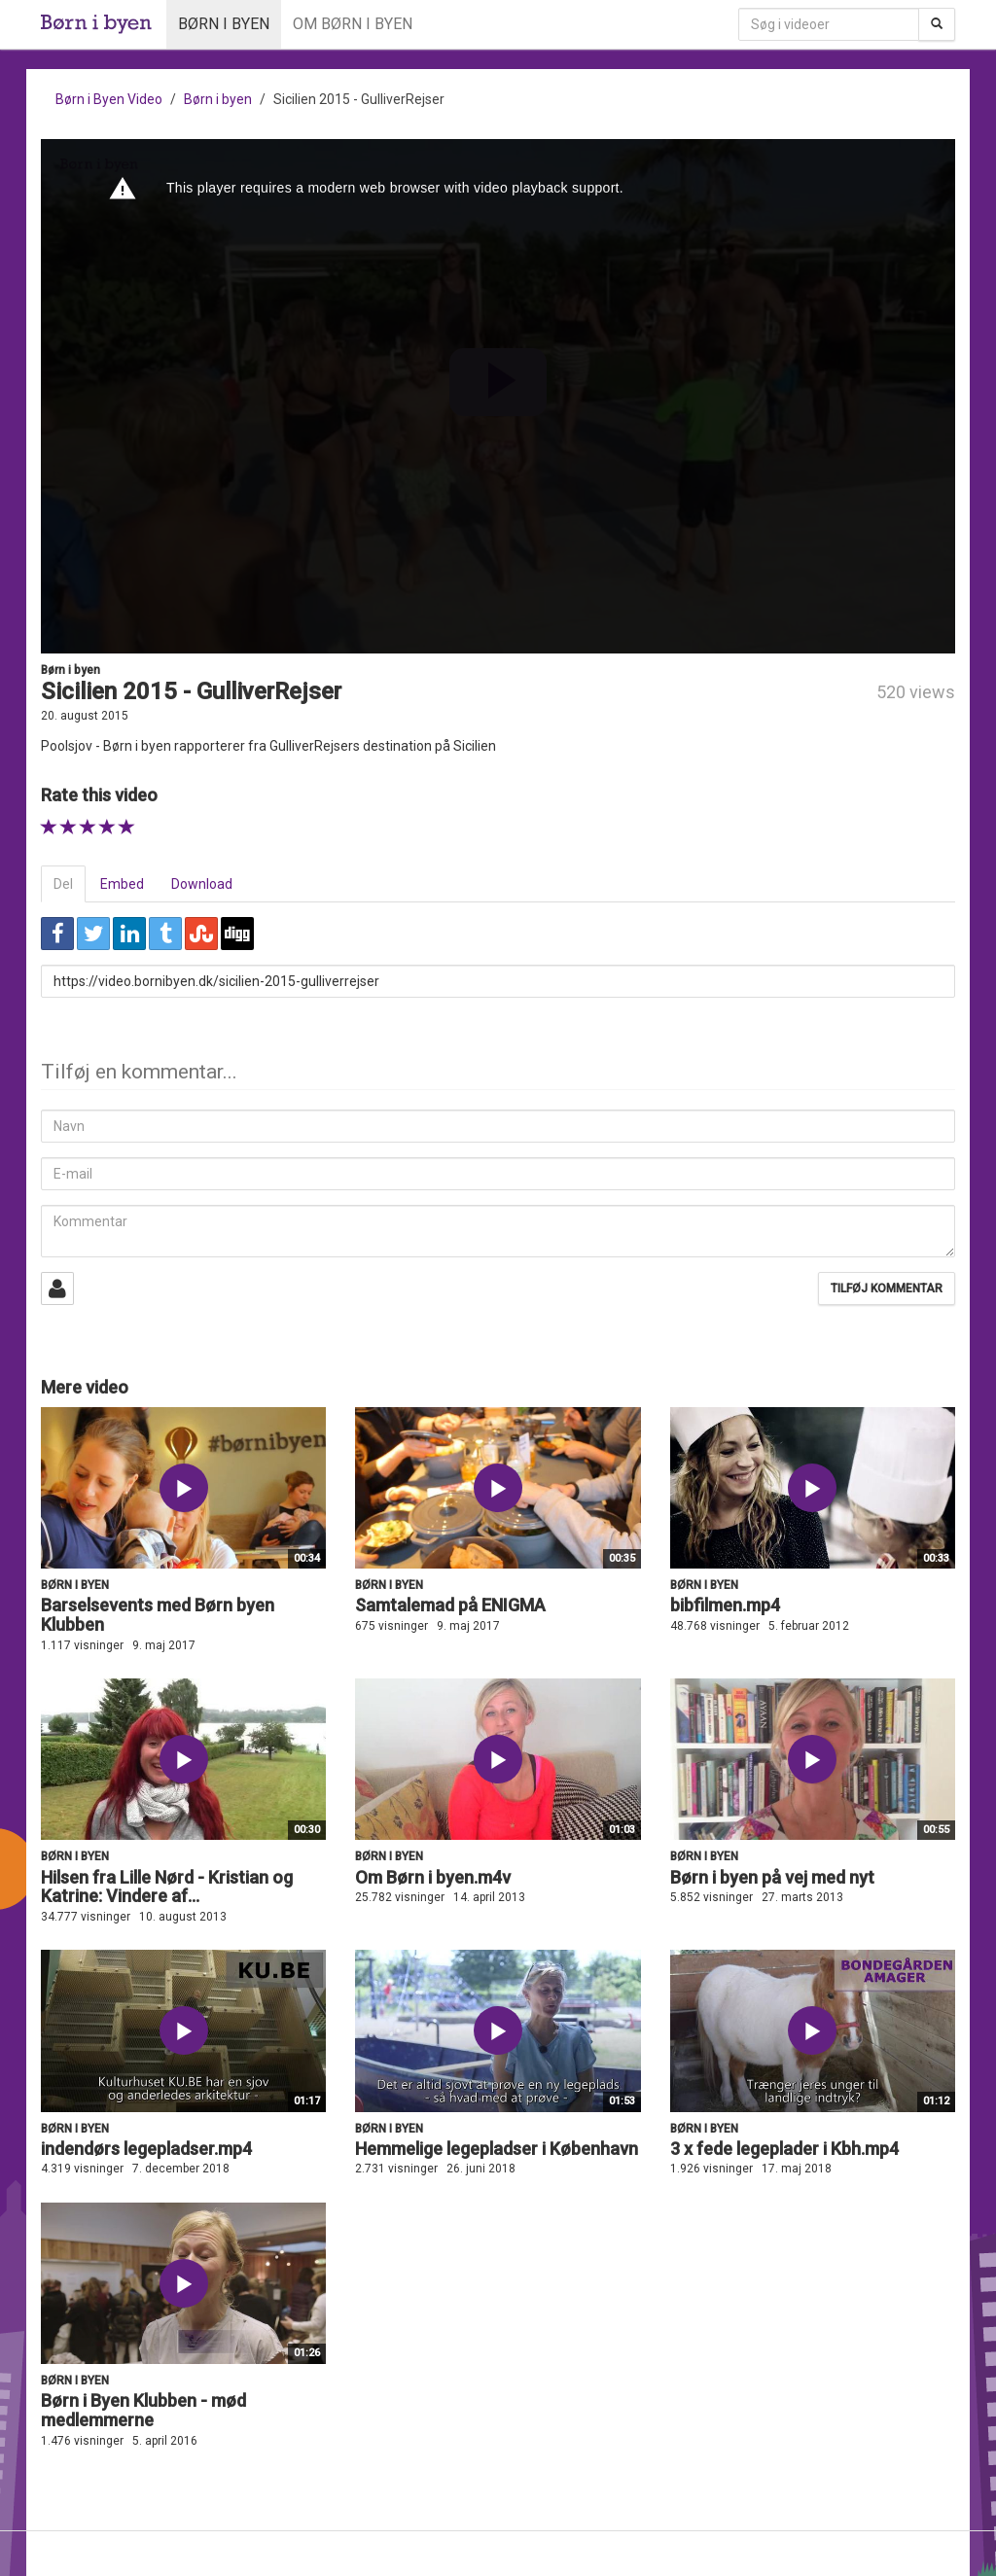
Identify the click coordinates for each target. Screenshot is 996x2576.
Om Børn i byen (352, 24)
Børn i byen (223, 24)
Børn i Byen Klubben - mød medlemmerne (143, 2410)
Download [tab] (201, 884)
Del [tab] (63, 884)
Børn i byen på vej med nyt (772, 1877)
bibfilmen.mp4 (725, 1605)
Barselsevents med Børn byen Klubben (157, 1615)
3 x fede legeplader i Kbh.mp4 (784, 2148)
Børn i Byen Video (108, 99)
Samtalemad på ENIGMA (450, 1605)
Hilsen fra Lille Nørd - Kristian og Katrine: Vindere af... (167, 1887)
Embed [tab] (122, 884)
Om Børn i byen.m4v (433, 1877)
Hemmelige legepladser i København (496, 2148)
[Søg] (936, 24)
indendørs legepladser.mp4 (146, 2148)
